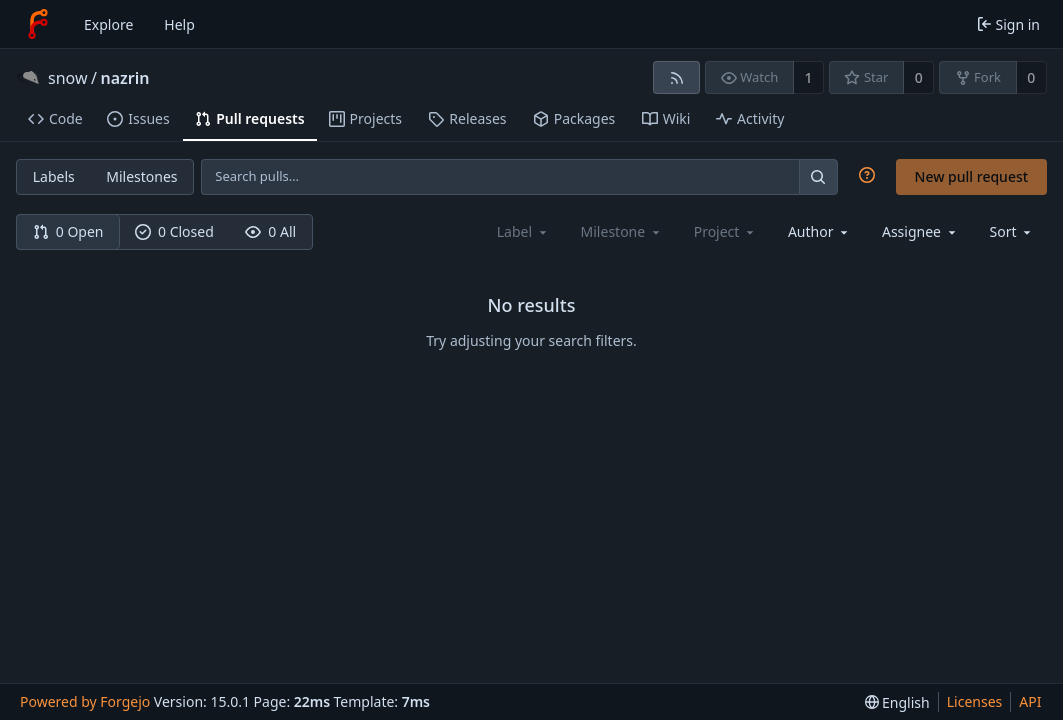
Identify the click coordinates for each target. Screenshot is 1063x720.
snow (68, 78)
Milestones (141, 176)
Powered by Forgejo (85, 701)
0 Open (68, 231)
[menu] (1012, 231)
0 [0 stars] (919, 77)
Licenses (975, 701)
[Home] (38, 24)
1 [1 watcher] (809, 77)
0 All (270, 231)
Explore (108, 24)
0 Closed (174, 231)
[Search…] (818, 176)
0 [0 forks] (1031, 77)
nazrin (124, 78)
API (1030, 701)
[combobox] (819, 231)
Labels (54, 176)
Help (179, 24)
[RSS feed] (676, 77)
